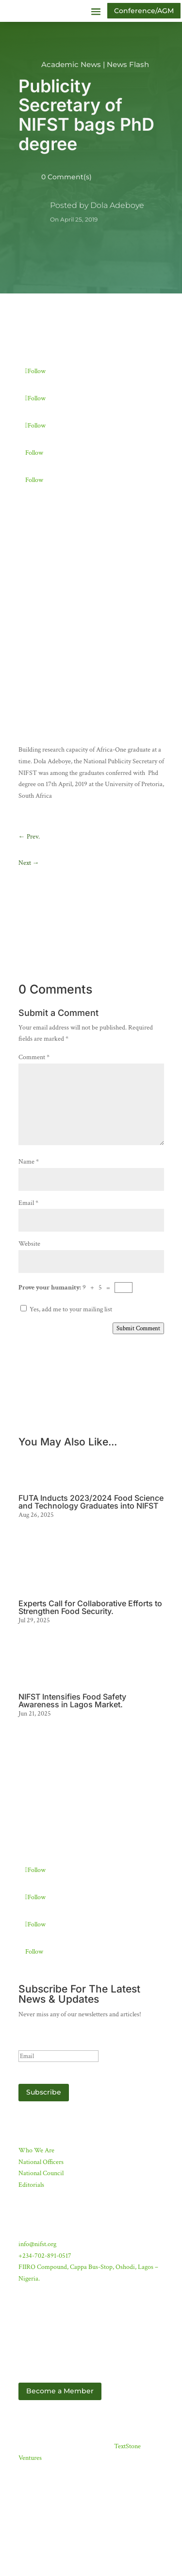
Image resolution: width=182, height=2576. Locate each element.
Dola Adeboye (117, 205)
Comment (34, 1106)
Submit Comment (138, 1377)
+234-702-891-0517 (44, 2304)
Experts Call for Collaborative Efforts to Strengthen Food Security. (90, 1656)
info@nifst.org (37, 2292)
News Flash (128, 64)
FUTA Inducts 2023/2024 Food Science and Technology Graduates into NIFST (91, 1551)
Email (28, 1251)
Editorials (31, 2234)
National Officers (41, 2210)
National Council (41, 2222)
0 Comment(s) (66, 176)
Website (29, 1292)
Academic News (71, 64)
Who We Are (36, 2199)
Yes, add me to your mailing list (66, 1358)
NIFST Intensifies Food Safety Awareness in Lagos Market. (72, 1749)
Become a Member (60, 2440)
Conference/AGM (144, 10)
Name (28, 1210)
